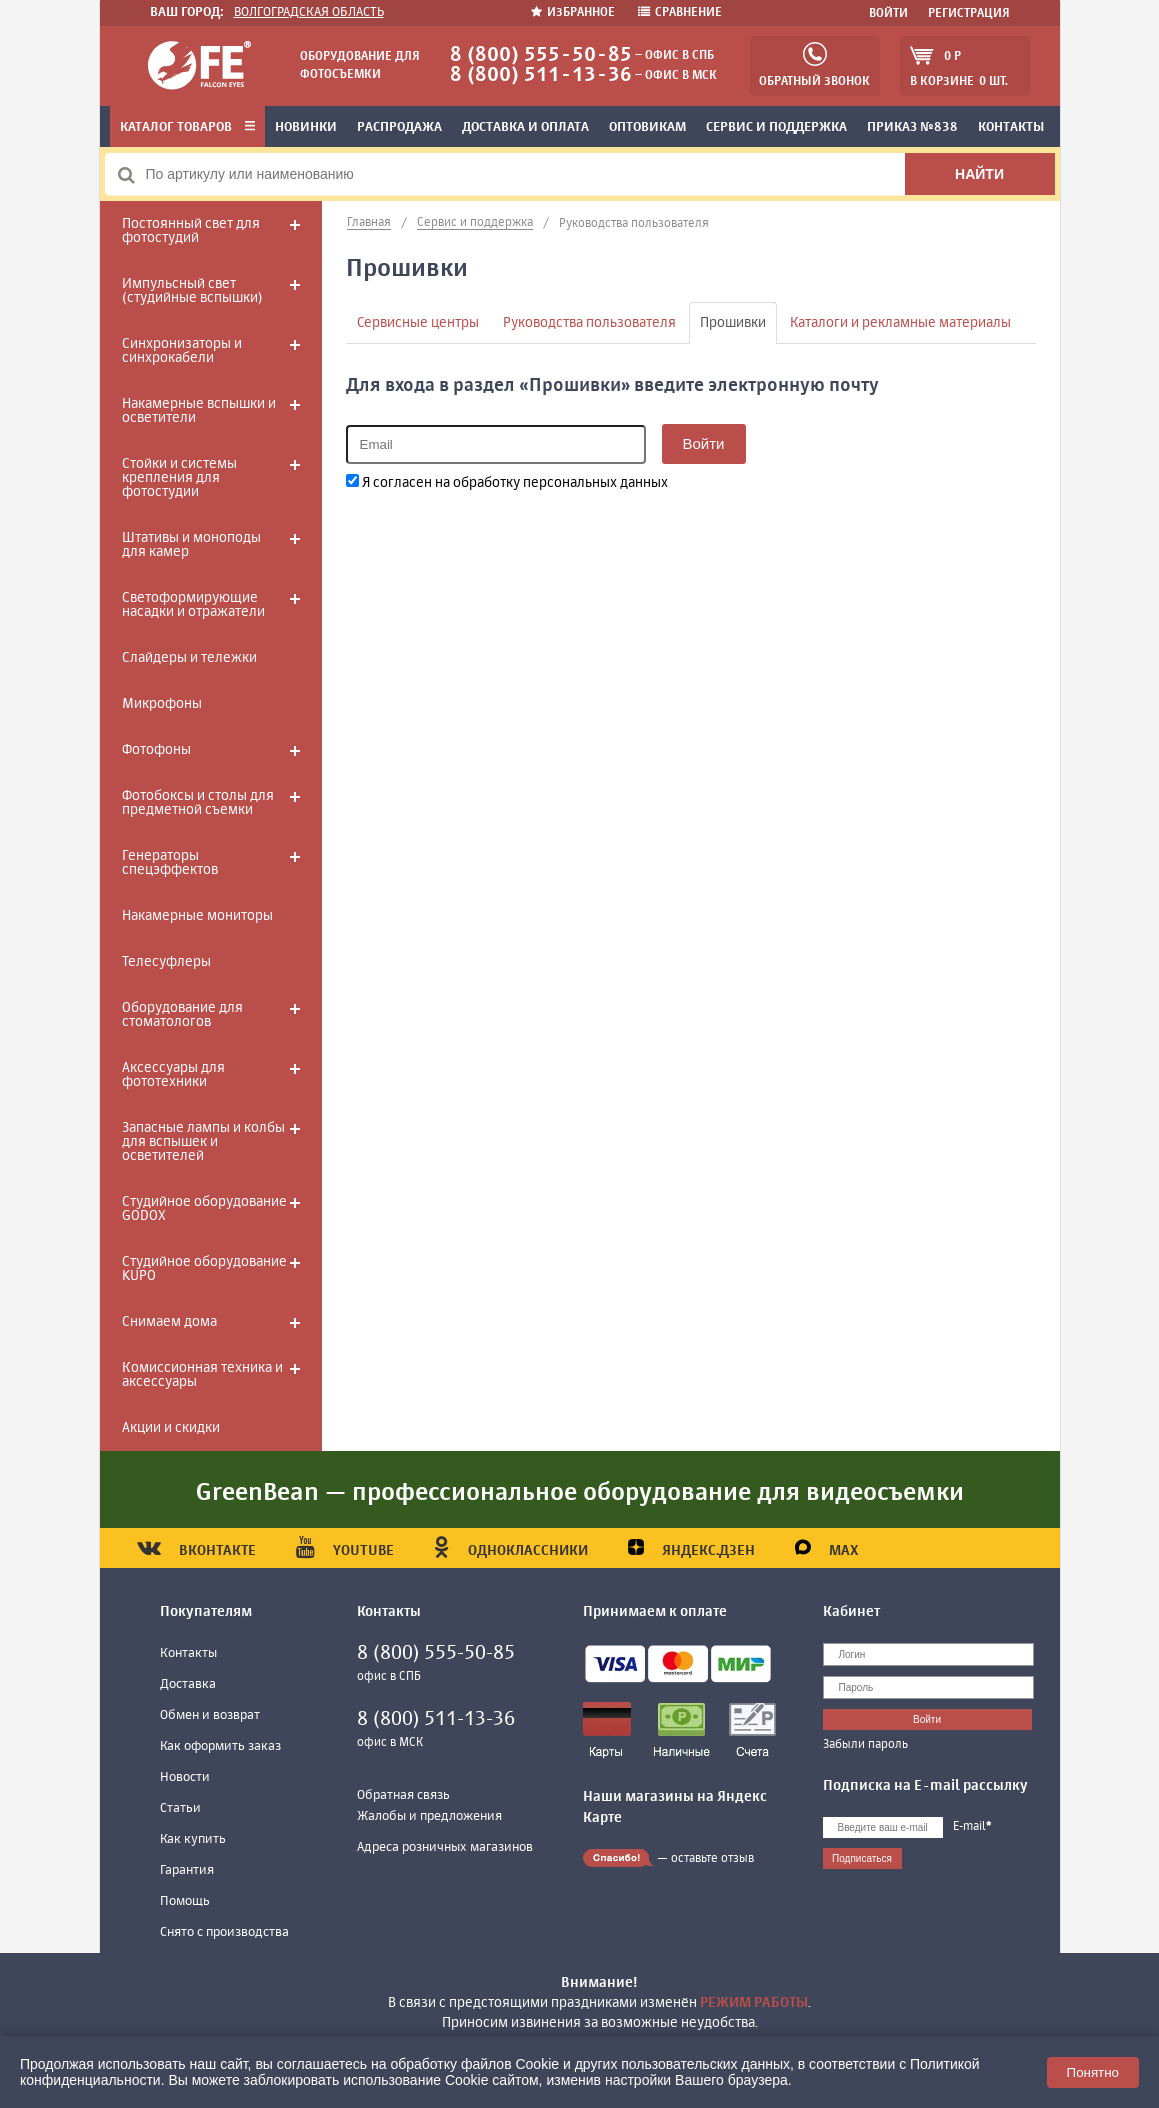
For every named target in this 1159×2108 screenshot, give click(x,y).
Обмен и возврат (210, 1715)
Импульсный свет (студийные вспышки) (192, 291)
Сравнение (680, 13)
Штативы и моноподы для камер (191, 545)
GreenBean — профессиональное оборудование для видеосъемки (580, 1493)
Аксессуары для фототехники (173, 1075)
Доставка (188, 1684)
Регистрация (969, 14)
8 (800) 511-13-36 (541, 75)
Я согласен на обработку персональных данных (507, 482)
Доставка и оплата (525, 127)
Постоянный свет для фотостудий (191, 231)
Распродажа (399, 127)
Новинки (306, 127)
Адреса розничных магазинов (445, 1847)
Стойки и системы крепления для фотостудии (179, 478)
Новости (185, 1777)
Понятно (1093, 2072)
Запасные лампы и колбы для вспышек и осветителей (203, 1142)
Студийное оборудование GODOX (204, 1209)
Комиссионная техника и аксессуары (202, 1375)
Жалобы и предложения (429, 1816)
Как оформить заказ (220, 1746)
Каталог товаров (187, 127)
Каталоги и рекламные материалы (900, 323)
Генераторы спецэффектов (170, 863)
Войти (888, 14)
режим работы (754, 2003)
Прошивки (733, 323)
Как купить (193, 1839)
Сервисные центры (418, 323)
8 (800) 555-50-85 (541, 55)
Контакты (1011, 127)
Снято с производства (224, 1932)
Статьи (180, 1808)
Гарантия (187, 1870)
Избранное (574, 13)
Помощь (185, 1901)
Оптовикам (647, 127)
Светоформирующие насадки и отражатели (193, 605)
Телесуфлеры (166, 962)
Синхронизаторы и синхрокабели (182, 351)
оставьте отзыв (712, 1859)
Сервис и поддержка (776, 127)
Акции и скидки (171, 1428)
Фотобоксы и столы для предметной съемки (198, 803)
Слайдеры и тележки (189, 658)
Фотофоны (156, 750)
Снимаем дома (169, 1322)
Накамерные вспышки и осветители (199, 411)
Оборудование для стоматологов (182, 1015)
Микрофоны (162, 704)
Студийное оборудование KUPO (204, 1269)
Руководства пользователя (589, 323)
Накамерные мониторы (197, 916)
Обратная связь (403, 1795)
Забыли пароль (865, 1745)
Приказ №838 (912, 127)
